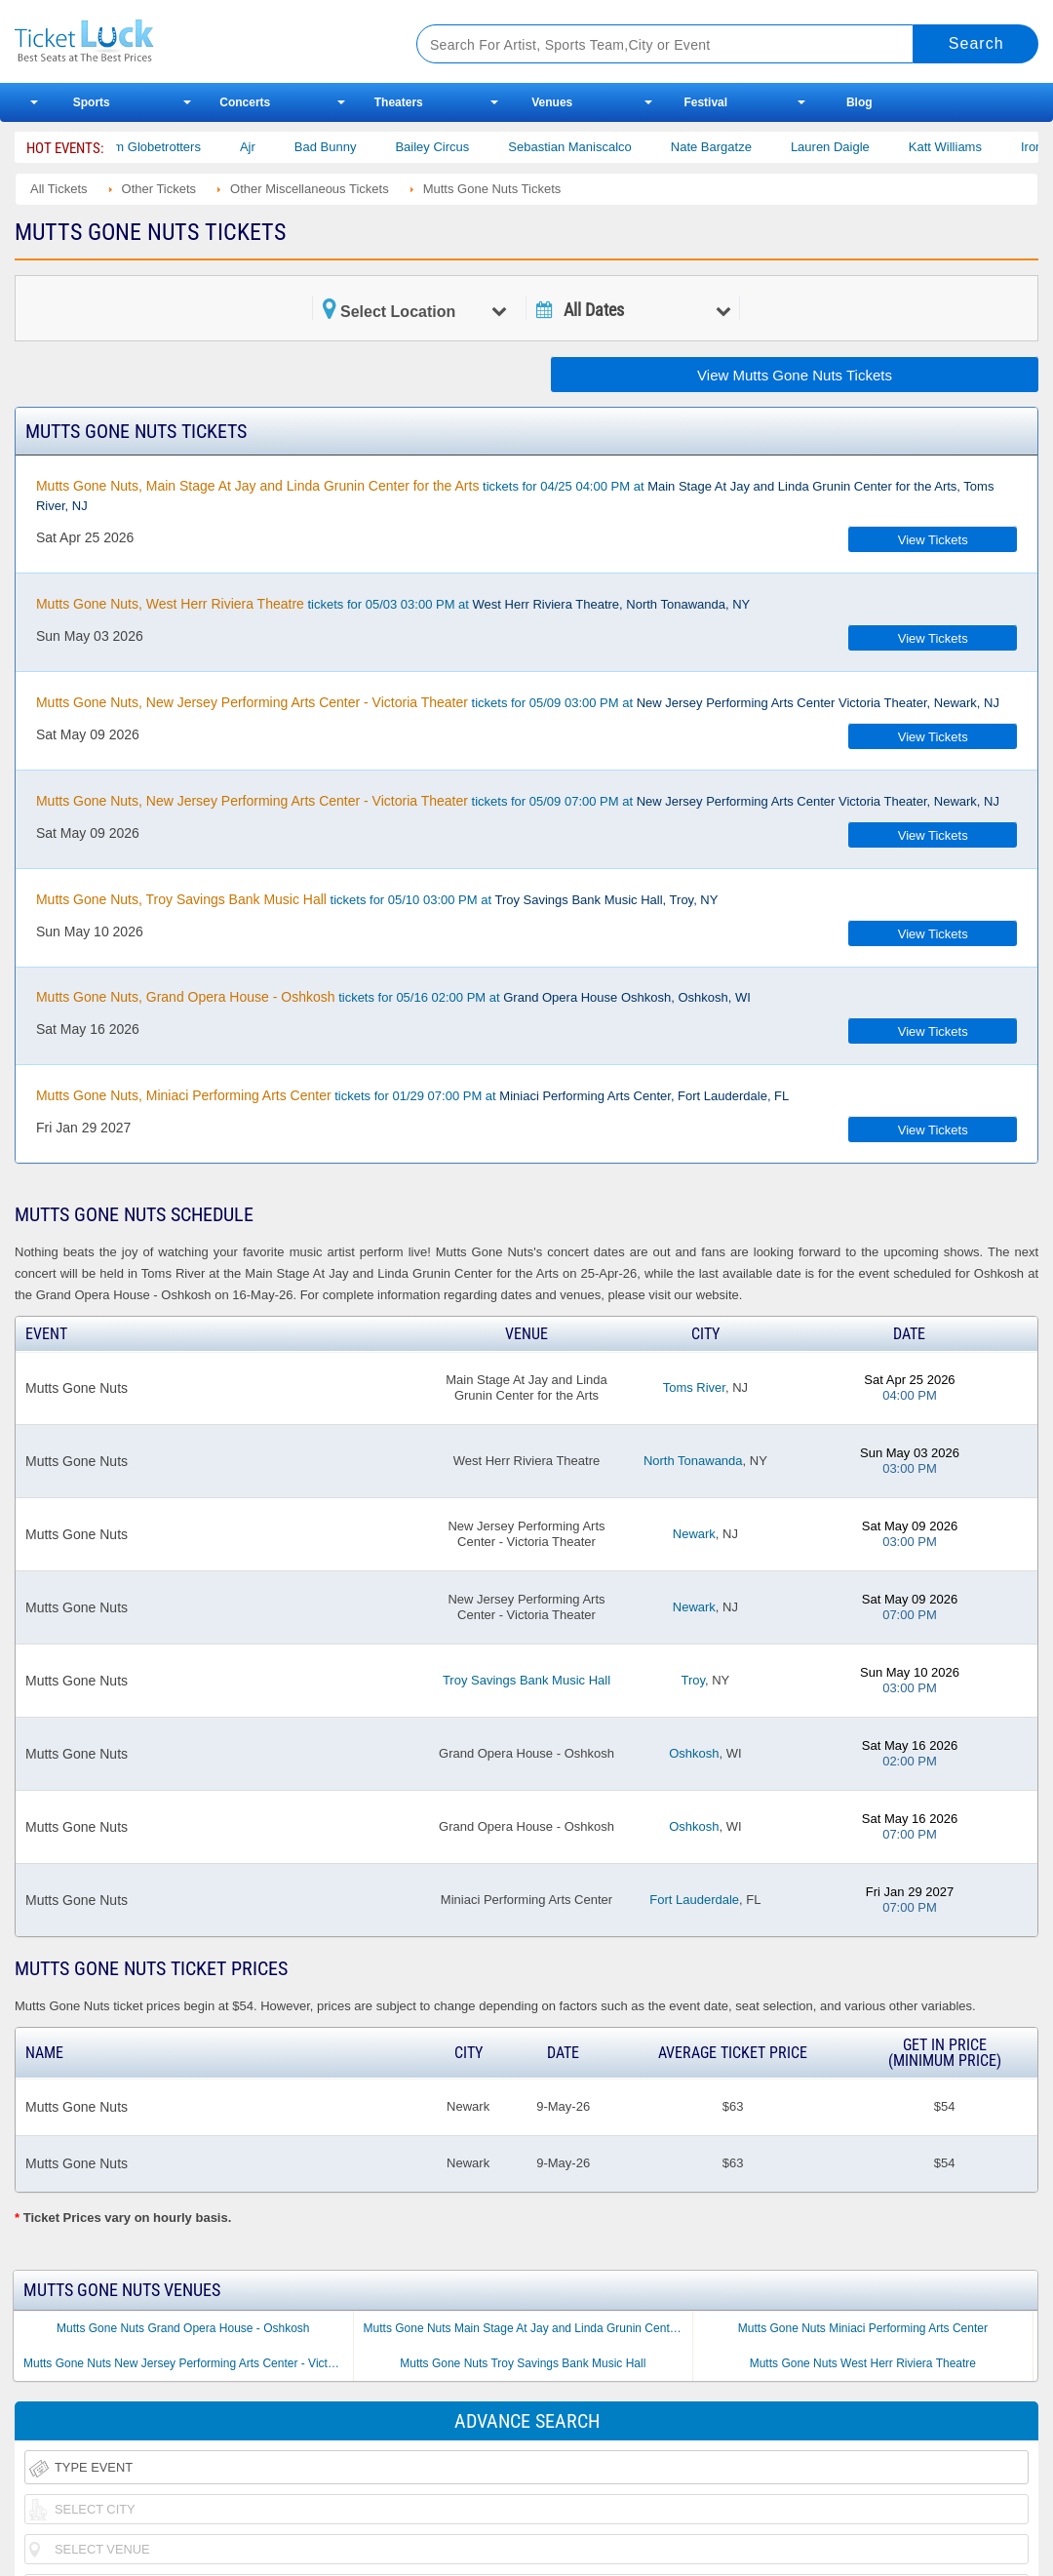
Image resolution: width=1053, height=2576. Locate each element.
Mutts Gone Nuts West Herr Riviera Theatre (863, 2363)
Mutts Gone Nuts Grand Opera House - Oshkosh (183, 2328)
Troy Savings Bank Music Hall (526, 1680)
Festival (705, 102)
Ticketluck (194, 41)
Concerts (244, 102)
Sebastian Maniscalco (598, 146)
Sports (91, 102)
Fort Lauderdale (694, 1899)
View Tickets (933, 540)
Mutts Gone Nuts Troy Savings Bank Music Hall (522, 2363)
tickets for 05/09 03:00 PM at (517, 702)
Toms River (694, 1387)
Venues (551, 102)
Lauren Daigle (859, 146)
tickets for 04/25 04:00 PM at (515, 495)
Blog (859, 102)
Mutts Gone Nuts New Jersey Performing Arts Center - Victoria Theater (188, 2363)
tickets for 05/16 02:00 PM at (393, 997)
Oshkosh (694, 1753)
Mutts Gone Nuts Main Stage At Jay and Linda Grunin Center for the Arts (528, 2328)
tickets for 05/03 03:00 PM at (393, 604)
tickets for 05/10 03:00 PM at (377, 899)
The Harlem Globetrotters (158, 146)
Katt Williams (974, 146)
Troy (693, 1680)
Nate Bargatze (739, 146)
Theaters (398, 102)
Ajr (277, 146)
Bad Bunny (355, 146)
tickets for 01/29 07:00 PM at (412, 1095)
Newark (694, 1533)
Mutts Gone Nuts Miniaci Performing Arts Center (863, 2328)
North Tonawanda (693, 1460)
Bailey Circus (461, 146)
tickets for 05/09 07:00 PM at (517, 801)
